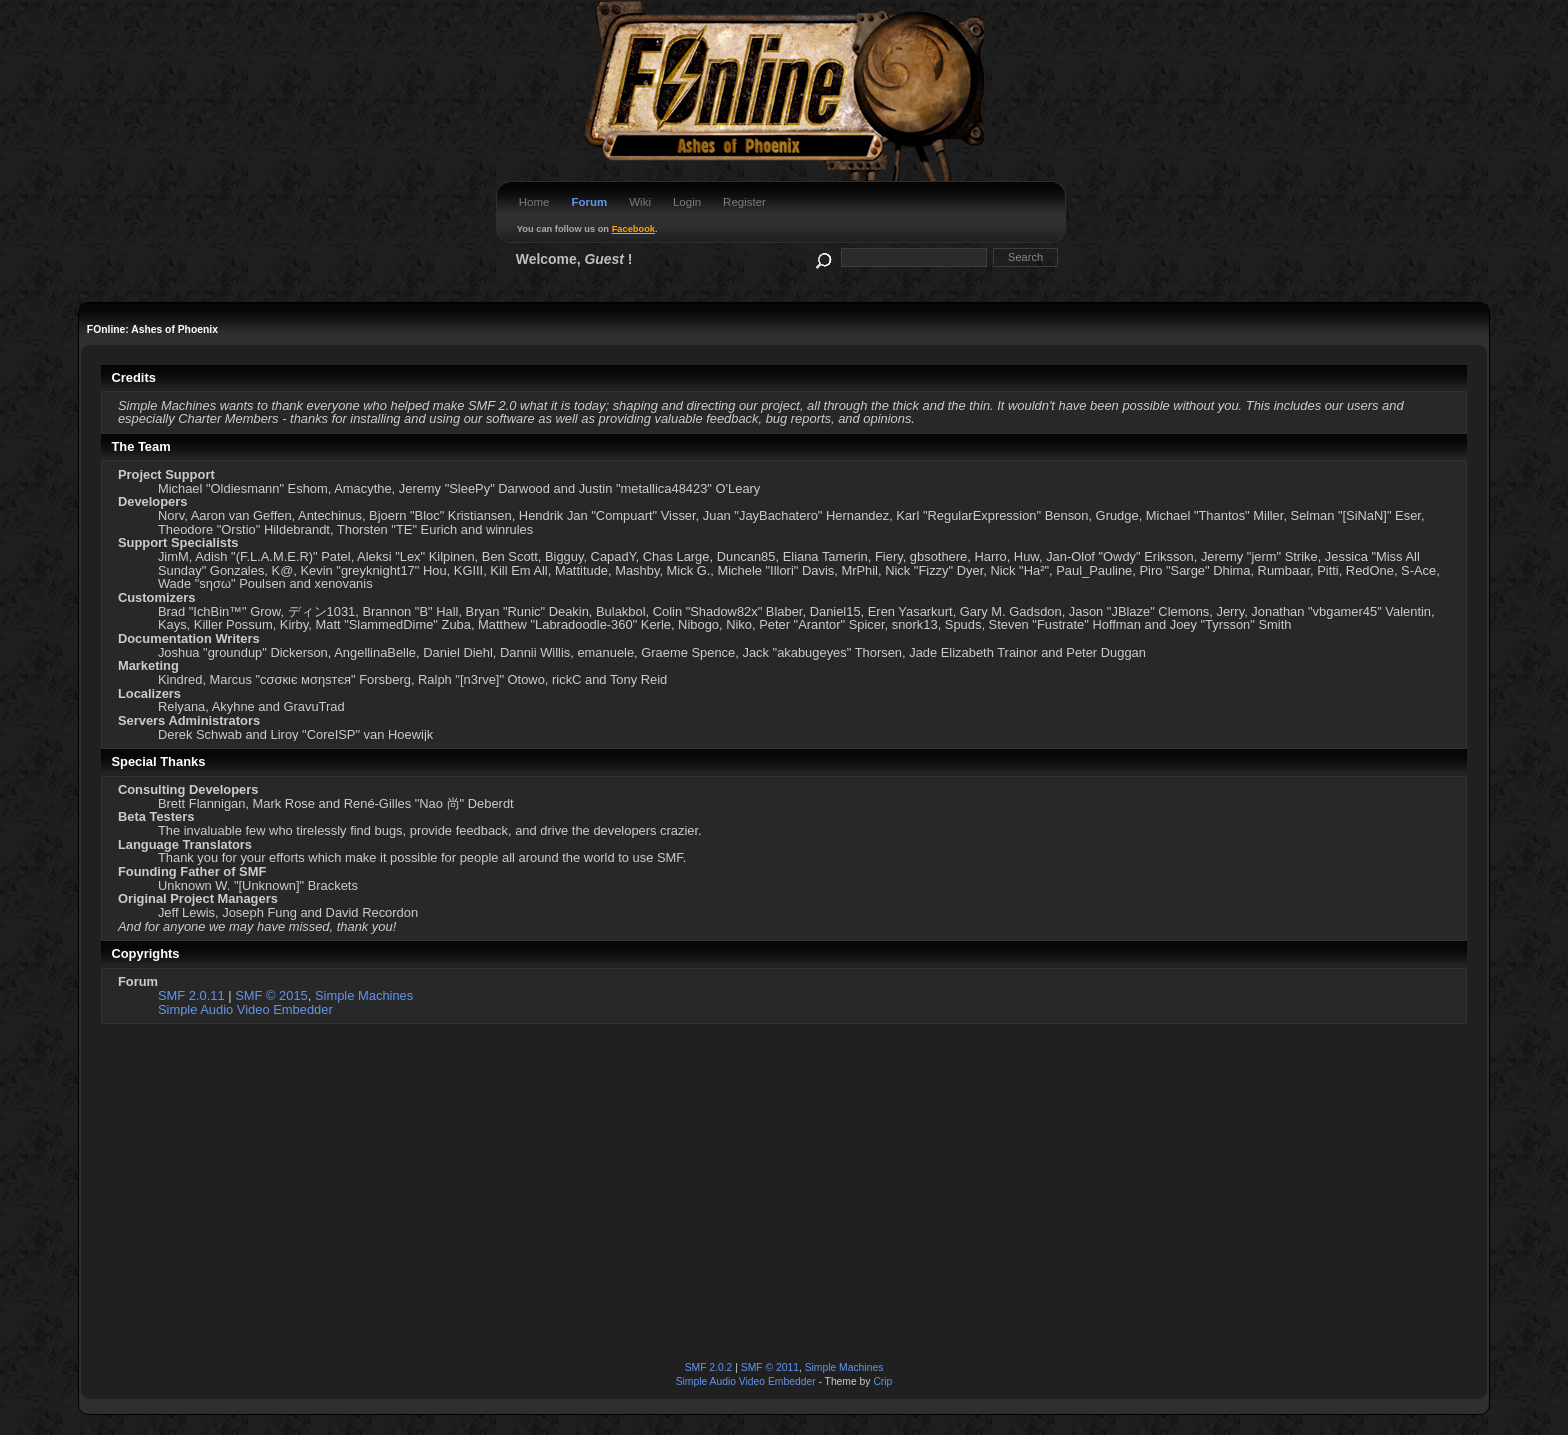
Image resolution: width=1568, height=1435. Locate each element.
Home (534, 202)
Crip (882, 1381)
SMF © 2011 (770, 1367)
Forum (589, 202)
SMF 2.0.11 (191, 995)
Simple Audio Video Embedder (245, 1009)
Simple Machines (364, 995)
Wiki (640, 202)
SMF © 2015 (271, 995)
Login (687, 202)
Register (744, 202)
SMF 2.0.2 (709, 1367)
